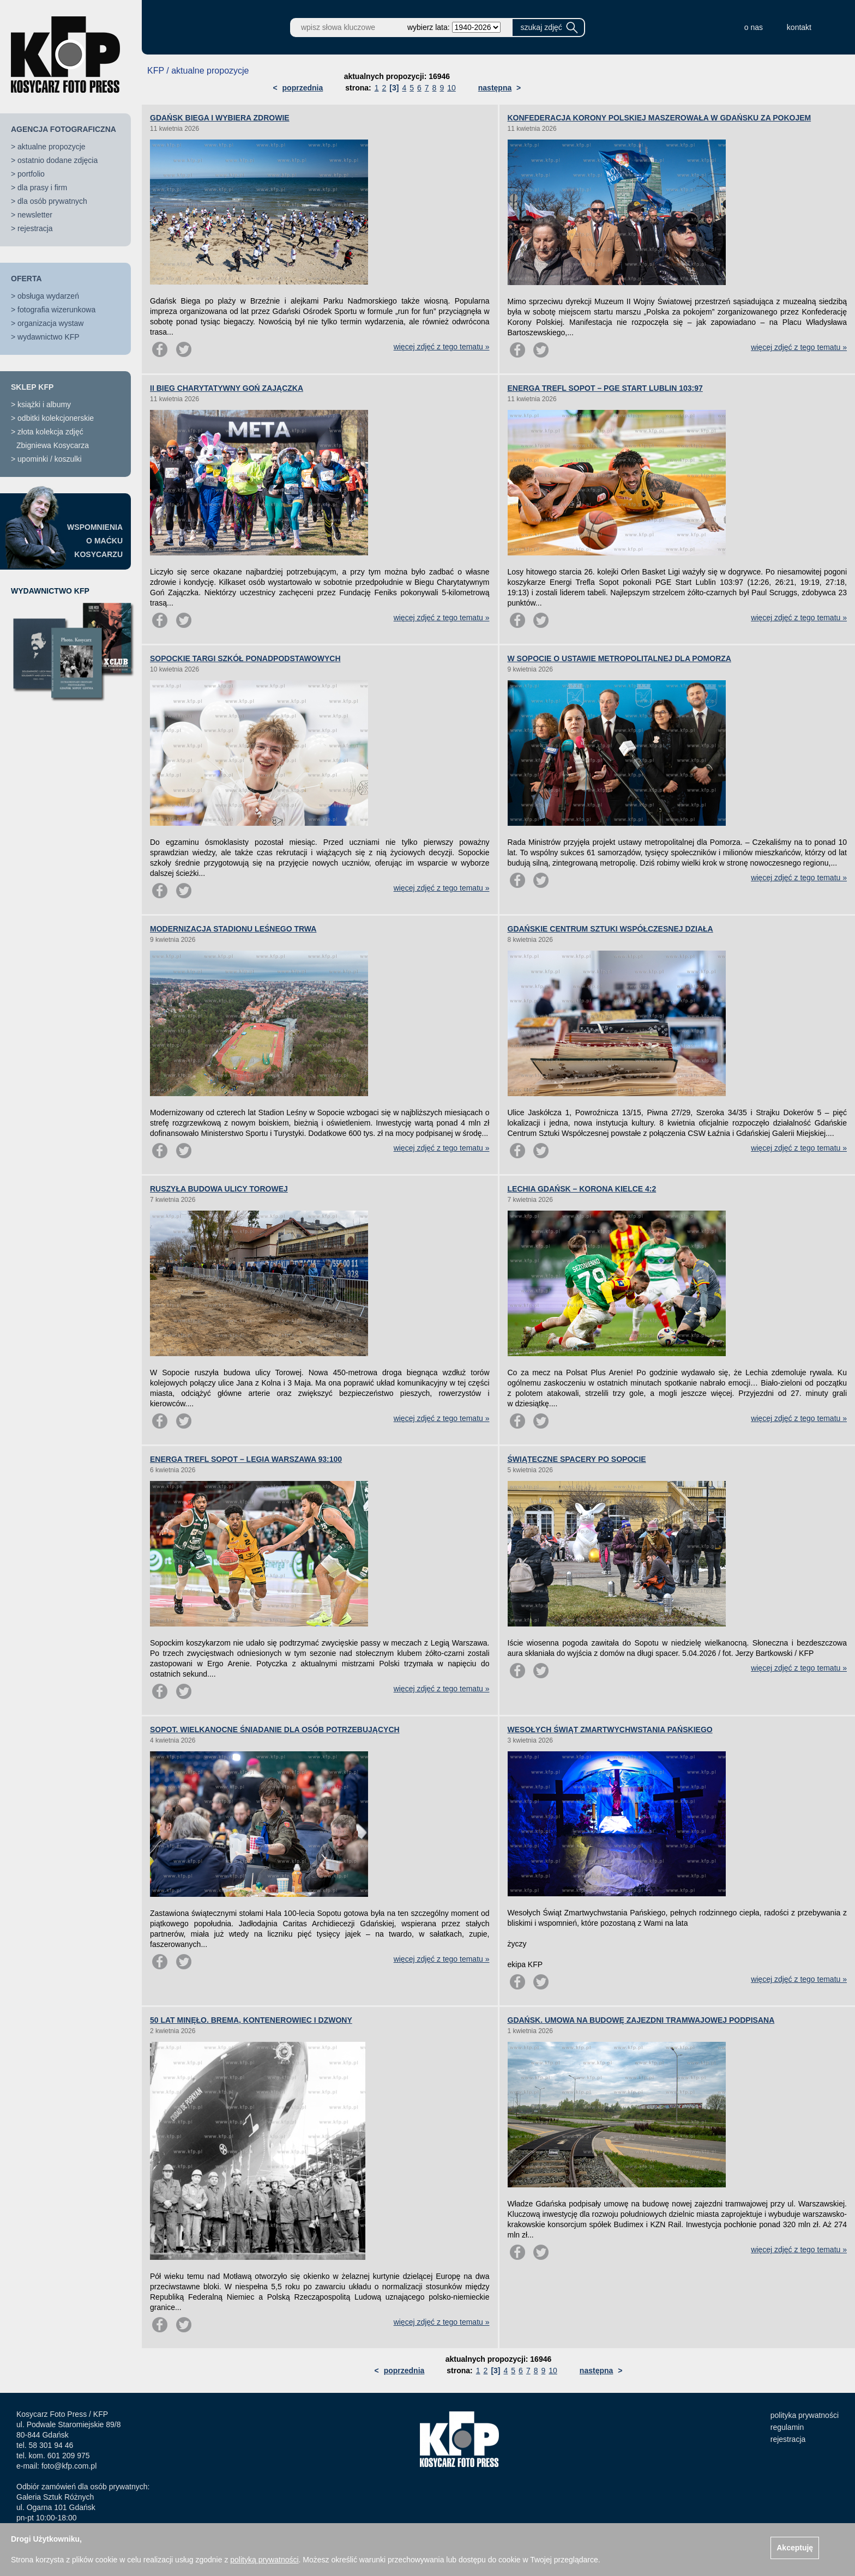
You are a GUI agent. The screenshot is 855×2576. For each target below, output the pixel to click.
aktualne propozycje (51, 146)
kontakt (799, 27)
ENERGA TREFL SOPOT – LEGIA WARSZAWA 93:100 (246, 1459)
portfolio (31, 174)
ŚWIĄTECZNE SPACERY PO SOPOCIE (577, 1459)
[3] (394, 87)
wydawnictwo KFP (48, 336)
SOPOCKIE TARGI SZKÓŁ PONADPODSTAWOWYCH (245, 658)
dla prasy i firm (42, 187)
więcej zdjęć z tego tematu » (442, 346)
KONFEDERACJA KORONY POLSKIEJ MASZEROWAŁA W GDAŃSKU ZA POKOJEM (659, 117)
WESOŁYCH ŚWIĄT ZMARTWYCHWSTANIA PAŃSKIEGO (610, 1729)
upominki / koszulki (49, 459)
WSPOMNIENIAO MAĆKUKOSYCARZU (95, 541)
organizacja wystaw (50, 323)
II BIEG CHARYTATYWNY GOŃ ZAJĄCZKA (226, 388)
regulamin (787, 2427)
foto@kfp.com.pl (69, 2466)
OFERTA (26, 278)
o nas (753, 27)
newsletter (34, 214)
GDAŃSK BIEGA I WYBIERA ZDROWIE (220, 117)
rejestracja (35, 228)
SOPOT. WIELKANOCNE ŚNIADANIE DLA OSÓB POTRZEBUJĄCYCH (275, 1729)
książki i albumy (44, 404)
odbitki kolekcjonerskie (55, 418)
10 (451, 87)
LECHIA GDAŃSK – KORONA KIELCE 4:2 (582, 1188)
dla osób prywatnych (52, 201)
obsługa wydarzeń (48, 296)
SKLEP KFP (32, 387)
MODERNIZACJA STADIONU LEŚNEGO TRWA (233, 928)
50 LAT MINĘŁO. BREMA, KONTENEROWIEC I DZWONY (251, 2020)
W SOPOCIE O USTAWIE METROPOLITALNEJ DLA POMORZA (619, 658)
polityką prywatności (264, 2559)
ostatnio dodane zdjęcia (57, 160)
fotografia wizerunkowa (56, 309)
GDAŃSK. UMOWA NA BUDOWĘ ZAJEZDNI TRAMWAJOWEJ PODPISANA (641, 2020)
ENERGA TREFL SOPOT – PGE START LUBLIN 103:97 (605, 388)
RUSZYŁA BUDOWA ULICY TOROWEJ (219, 1188)
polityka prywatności (804, 2415)
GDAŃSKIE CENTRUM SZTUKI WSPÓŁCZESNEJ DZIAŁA (610, 928)
